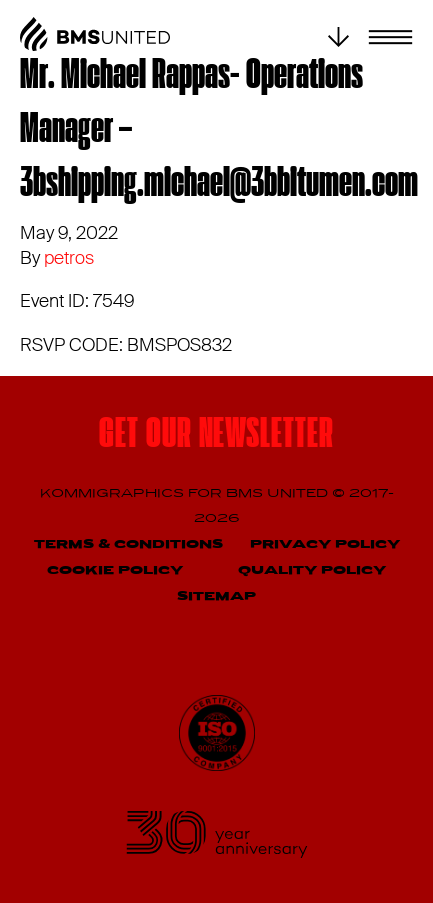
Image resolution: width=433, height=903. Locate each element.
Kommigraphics (114, 493)
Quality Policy (312, 570)
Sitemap (216, 596)
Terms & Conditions (128, 544)
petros (69, 258)
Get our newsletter (216, 436)
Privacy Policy (325, 544)
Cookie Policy (115, 570)
